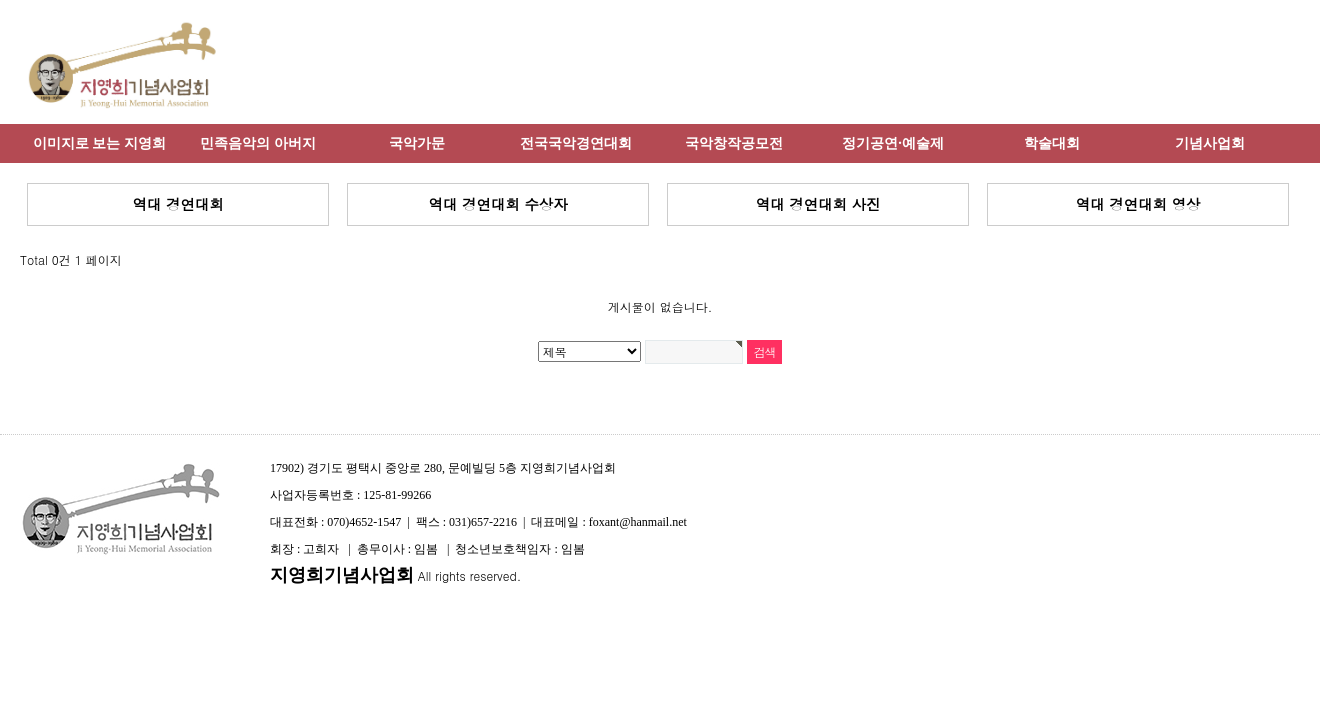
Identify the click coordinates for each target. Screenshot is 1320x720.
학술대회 (1052, 143)
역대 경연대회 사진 (818, 204)
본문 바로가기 (0, 0)
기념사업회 (1210, 143)
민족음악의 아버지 (258, 143)
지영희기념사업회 (342, 575)
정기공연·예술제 (893, 143)
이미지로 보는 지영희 (99, 143)
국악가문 (417, 143)
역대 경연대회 (177, 204)
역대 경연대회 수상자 (497, 204)
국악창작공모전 (734, 143)
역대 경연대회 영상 (1138, 204)
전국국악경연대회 (576, 143)
